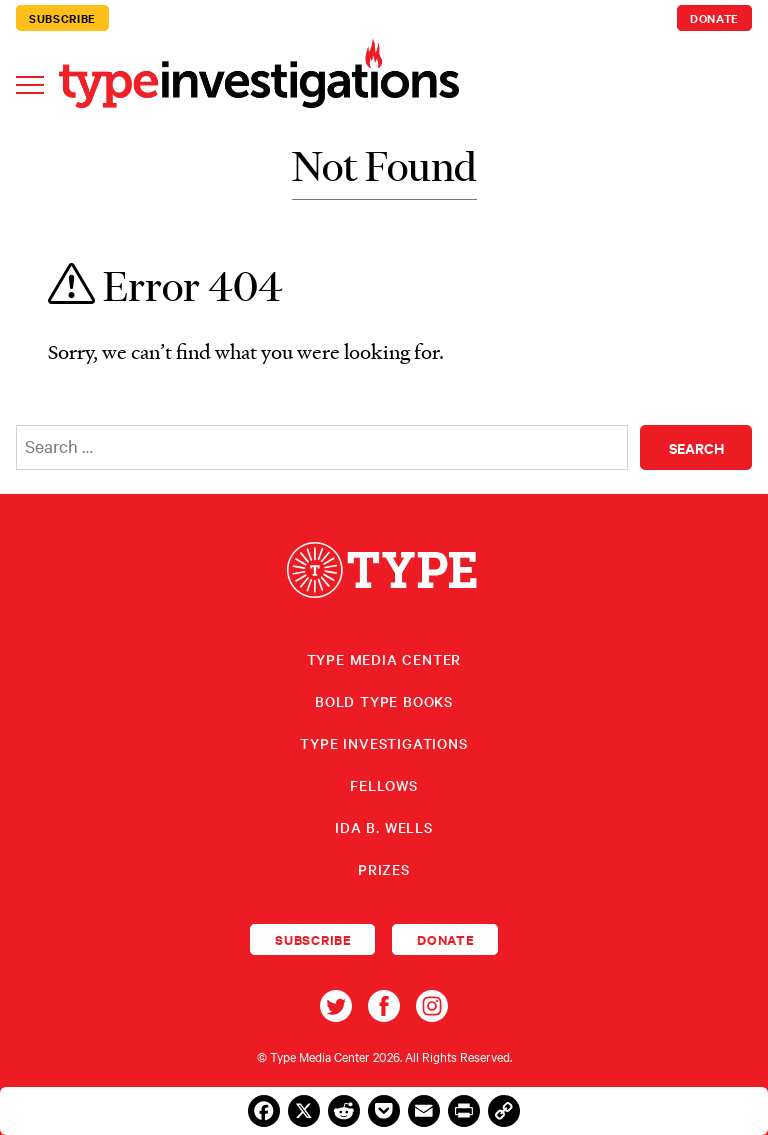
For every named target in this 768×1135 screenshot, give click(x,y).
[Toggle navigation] (30, 83)
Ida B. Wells (384, 827)
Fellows (384, 785)
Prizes (384, 869)
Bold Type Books (384, 701)
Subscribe (62, 18)
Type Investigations (383, 743)
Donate (714, 18)
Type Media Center (384, 659)
